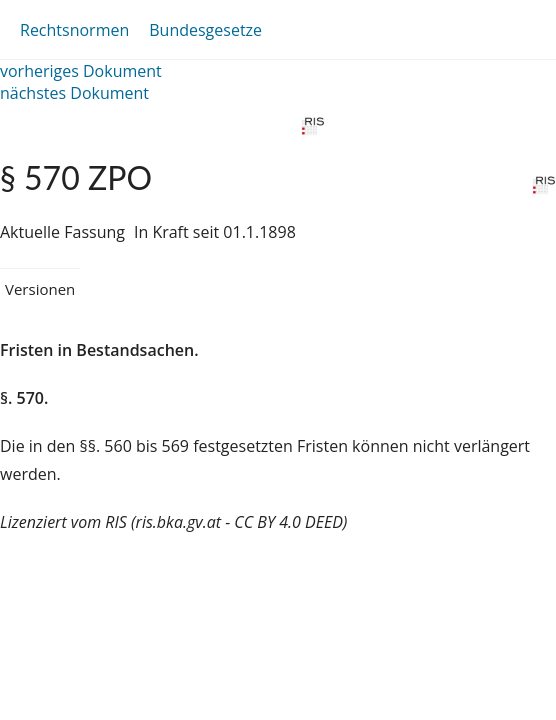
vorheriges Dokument (81, 71)
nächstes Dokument (74, 93)
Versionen (40, 289)
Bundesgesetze (205, 30)
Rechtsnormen (74, 30)
